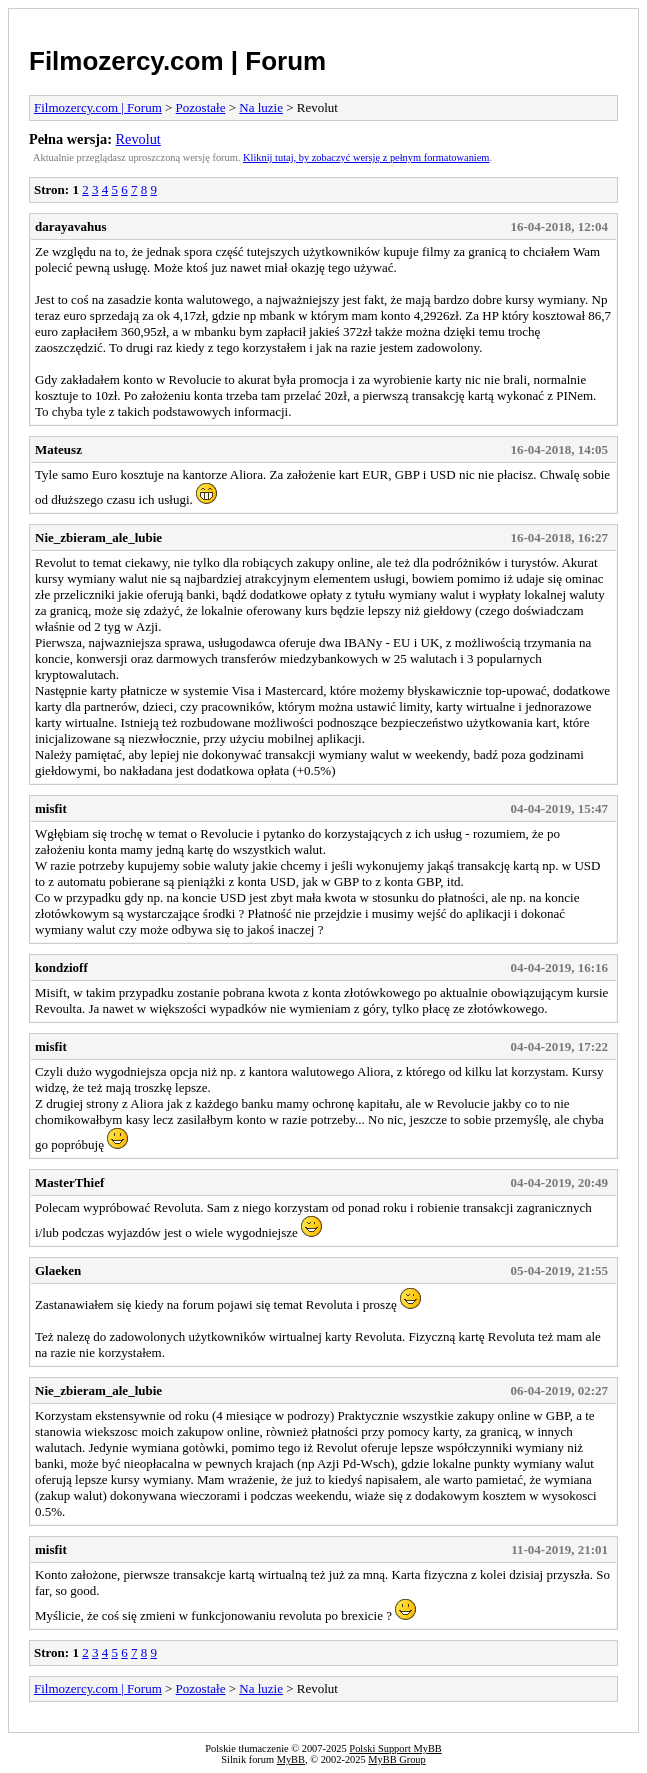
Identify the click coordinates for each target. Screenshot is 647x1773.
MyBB (291, 1759)
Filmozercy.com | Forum (177, 61)
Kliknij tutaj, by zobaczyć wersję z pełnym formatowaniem (366, 157)
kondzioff (61, 967)
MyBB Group (396, 1759)
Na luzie (261, 107)
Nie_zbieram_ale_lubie (98, 537)
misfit (51, 808)
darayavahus (71, 226)
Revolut (138, 139)
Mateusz (58, 449)
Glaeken (58, 1270)
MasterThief (69, 1182)
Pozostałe (201, 107)
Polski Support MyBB (395, 1748)
